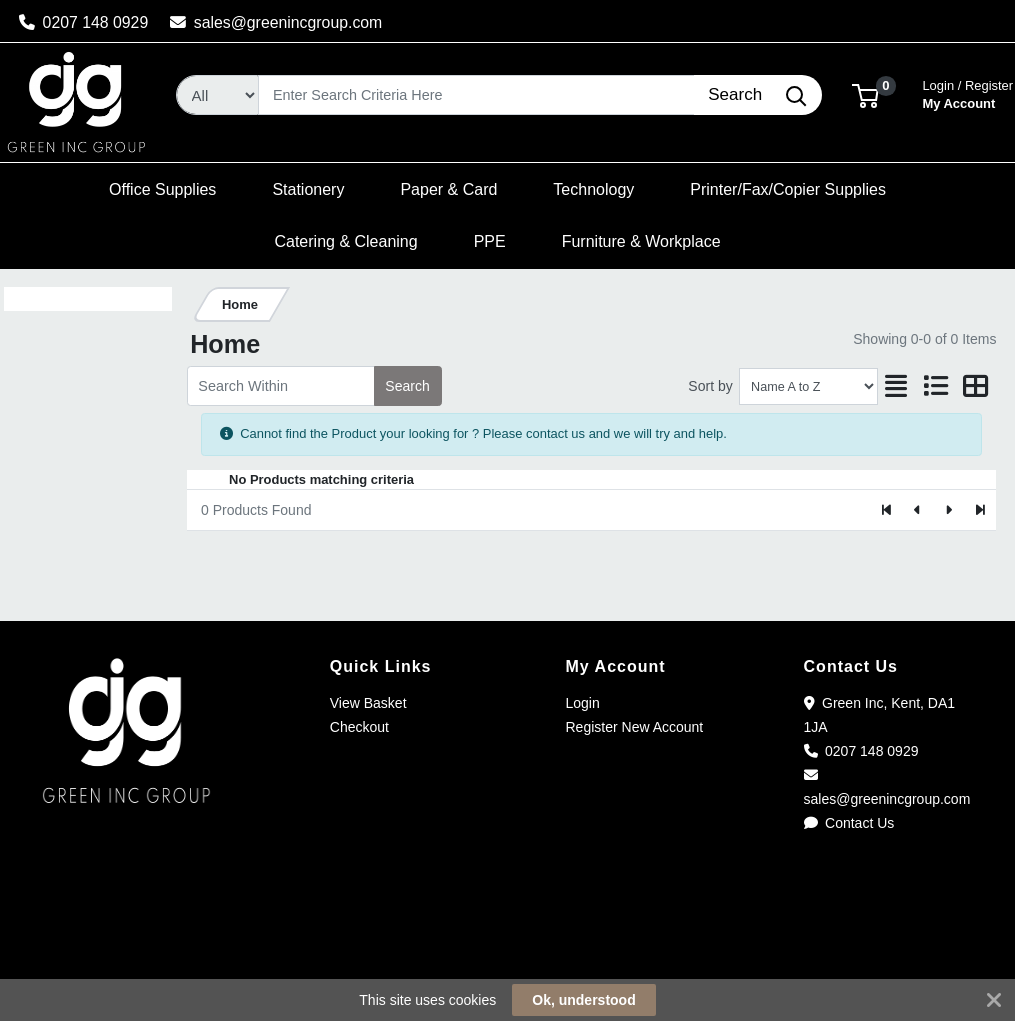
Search (407, 386)
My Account (967, 92)
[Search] (476, 95)
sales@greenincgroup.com (276, 22)
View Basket (368, 703)
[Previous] (918, 510)
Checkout (359, 727)
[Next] (948, 510)
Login (583, 703)
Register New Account (635, 727)
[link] (508, 950)
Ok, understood (583, 1000)
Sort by (710, 386)
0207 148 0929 (84, 22)
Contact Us (849, 823)
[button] (865, 94)
